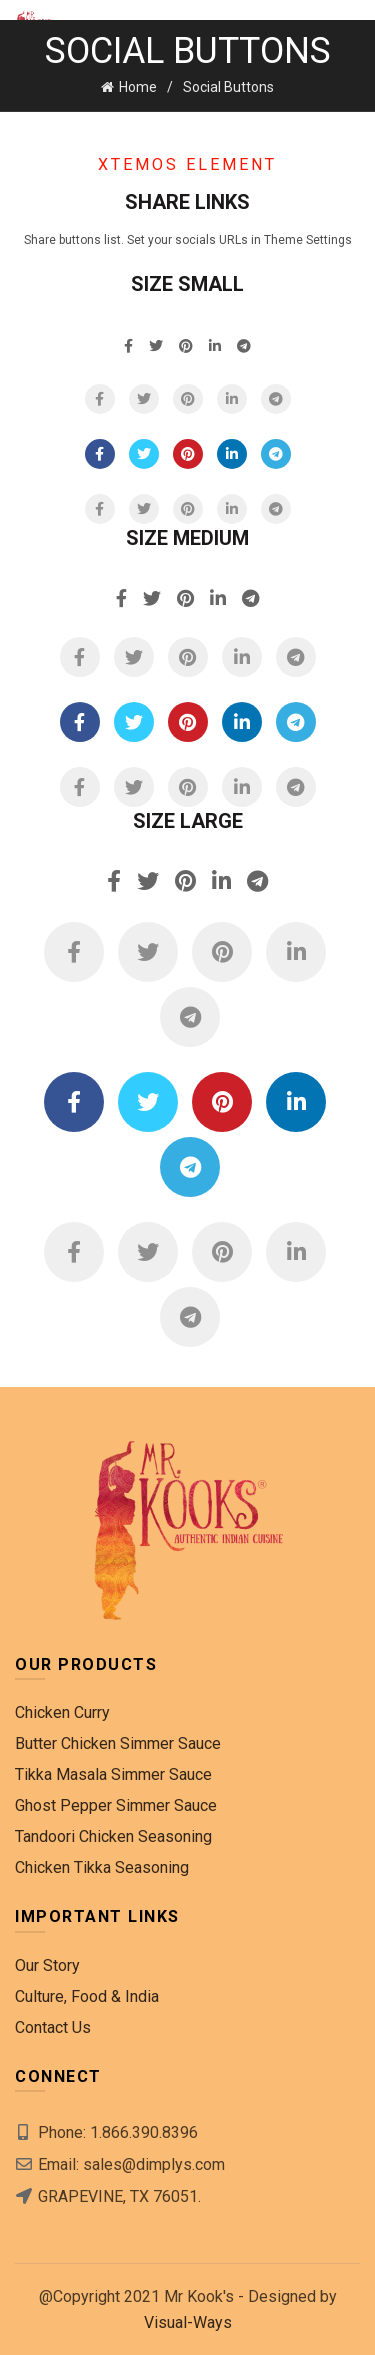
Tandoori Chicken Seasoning (113, 1836)
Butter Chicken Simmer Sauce (118, 1743)
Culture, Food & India (87, 1996)
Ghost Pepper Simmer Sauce (116, 1805)
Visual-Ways (188, 2322)
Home (138, 87)
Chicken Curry (62, 1712)
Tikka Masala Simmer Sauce (113, 1774)
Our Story (47, 1965)
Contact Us (53, 2027)
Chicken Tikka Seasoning (102, 1867)
